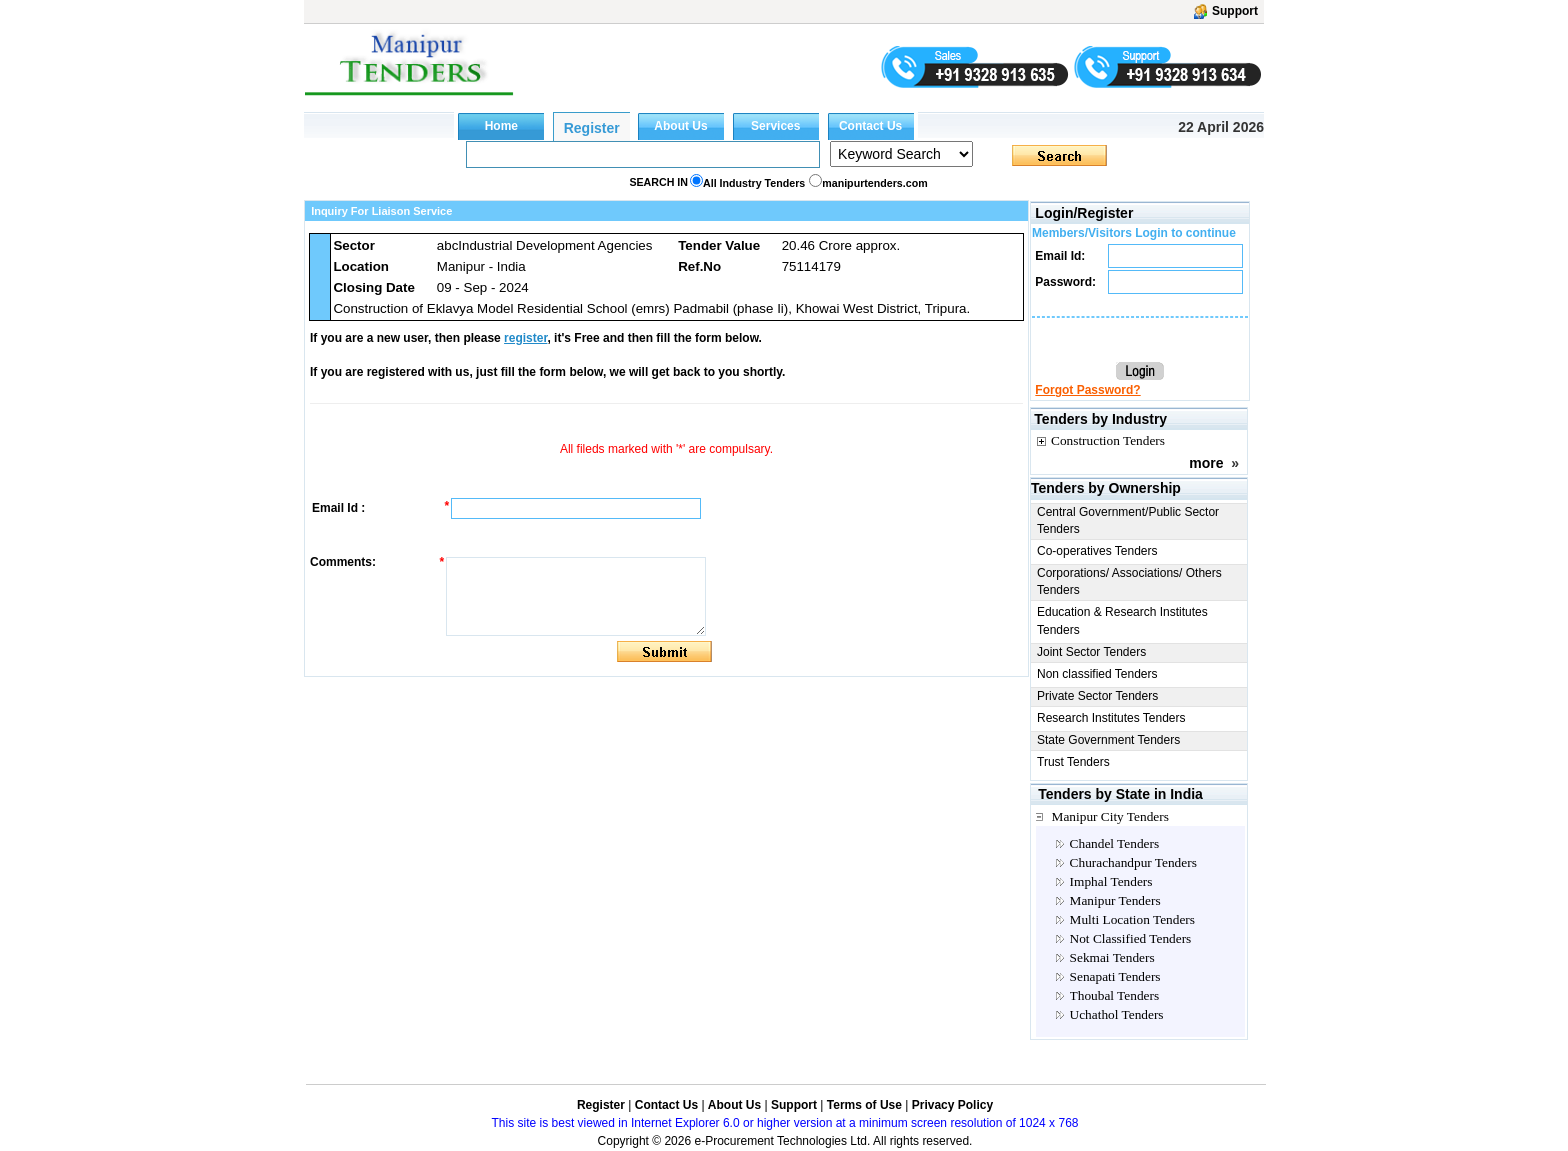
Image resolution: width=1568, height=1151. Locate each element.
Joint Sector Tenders (1091, 652)
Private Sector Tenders (1097, 696)
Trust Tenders (1073, 762)
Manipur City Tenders (1110, 816)
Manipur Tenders (1115, 900)
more (1206, 463)
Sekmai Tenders (1112, 957)
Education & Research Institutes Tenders (1122, 620)
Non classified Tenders (1097, 674)
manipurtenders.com (874, 183)
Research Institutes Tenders (1111, 718)
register (525, 338)
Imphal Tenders (1111, 881)
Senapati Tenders (1115, 976)
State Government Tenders (1108, 740)
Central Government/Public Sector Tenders (1128, 520)
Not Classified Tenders (1131, 938)
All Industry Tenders (754, 183)
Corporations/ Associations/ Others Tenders (1129, 581)
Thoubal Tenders (1115, 995)
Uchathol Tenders (1117, 1014)
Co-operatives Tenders (1097, 551)
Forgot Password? (1087, 390)
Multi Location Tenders (1132, 919)
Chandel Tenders (1115, 843)
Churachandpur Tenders (1133, 862)
